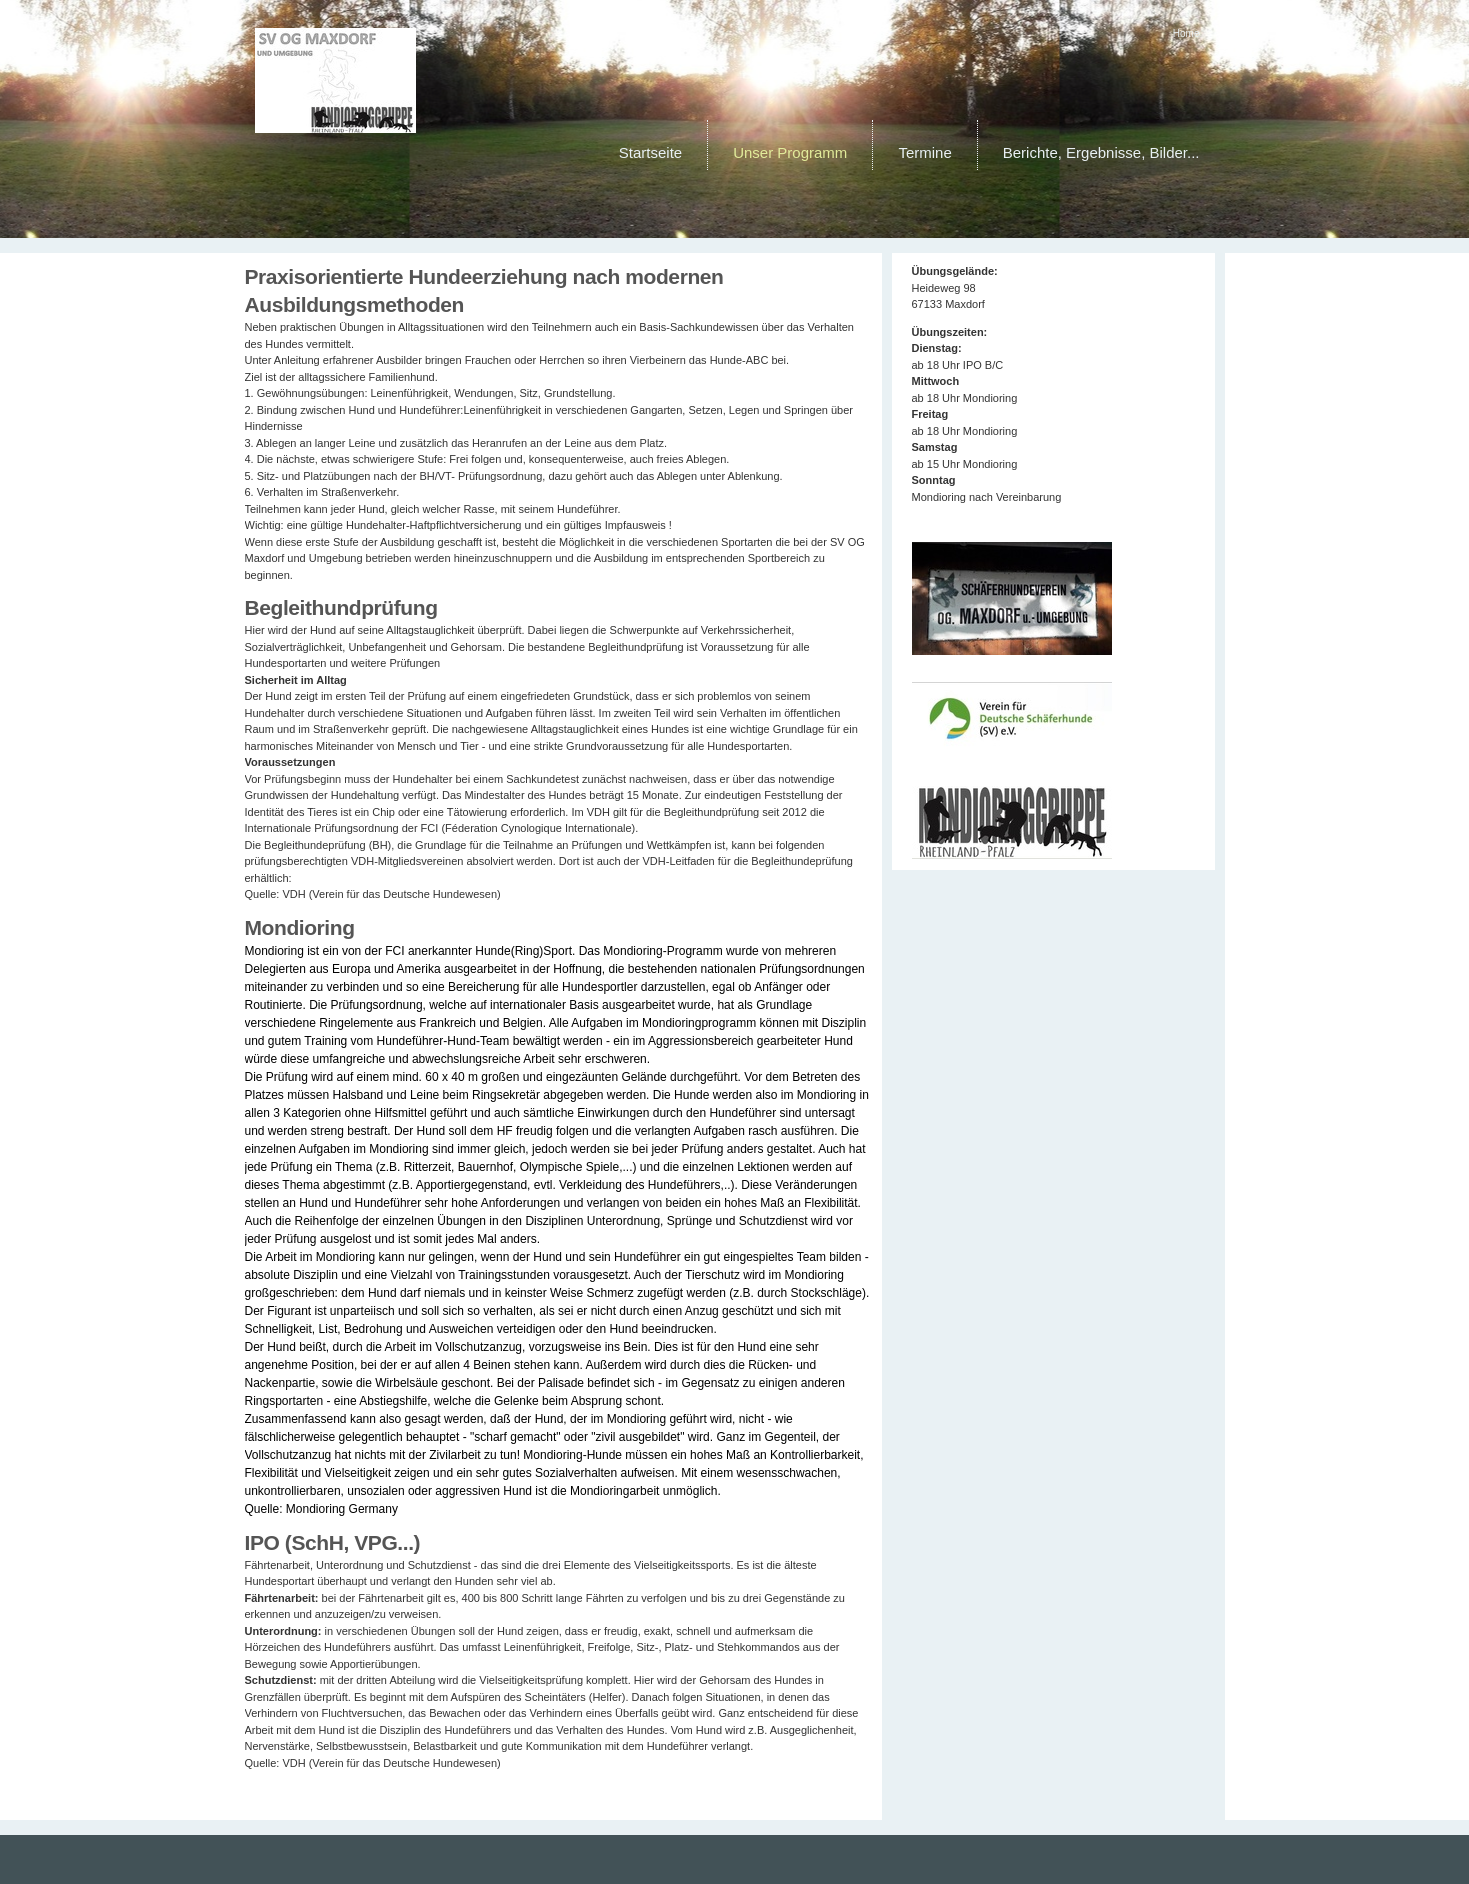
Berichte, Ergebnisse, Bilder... (1101, 152)
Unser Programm (790, 152)
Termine (924, 152)
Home (1186, 33)
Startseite (650, 152)
